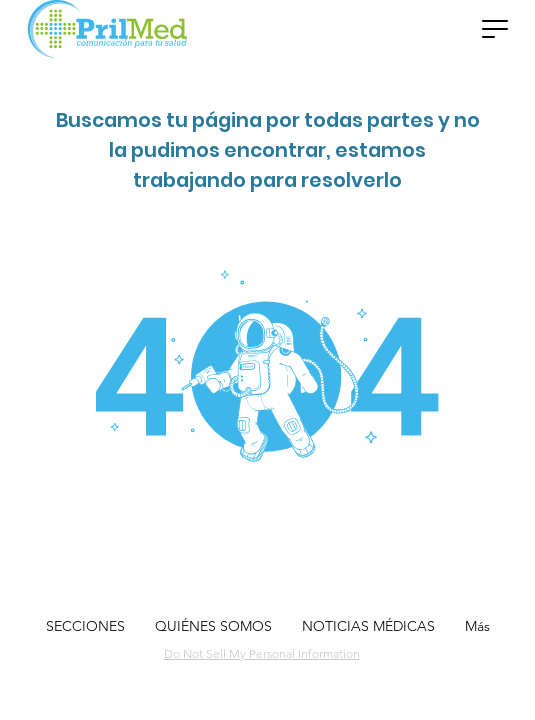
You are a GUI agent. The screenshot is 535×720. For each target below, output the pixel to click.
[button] (495, 29)
